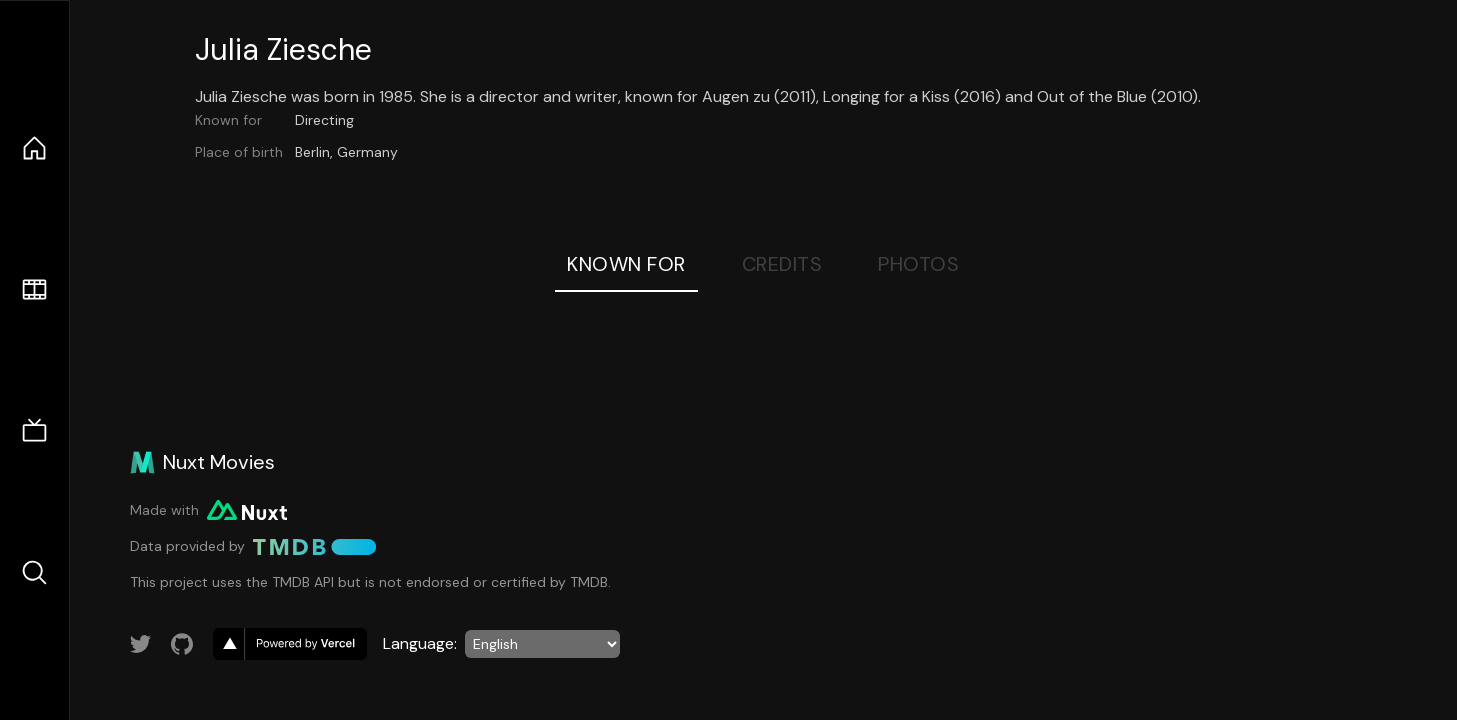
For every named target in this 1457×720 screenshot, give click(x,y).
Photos (918, 264)
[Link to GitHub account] (182, 644)
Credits (782, 264)
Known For (626, 264)
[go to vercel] (290, 644)
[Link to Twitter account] (141, 644)
